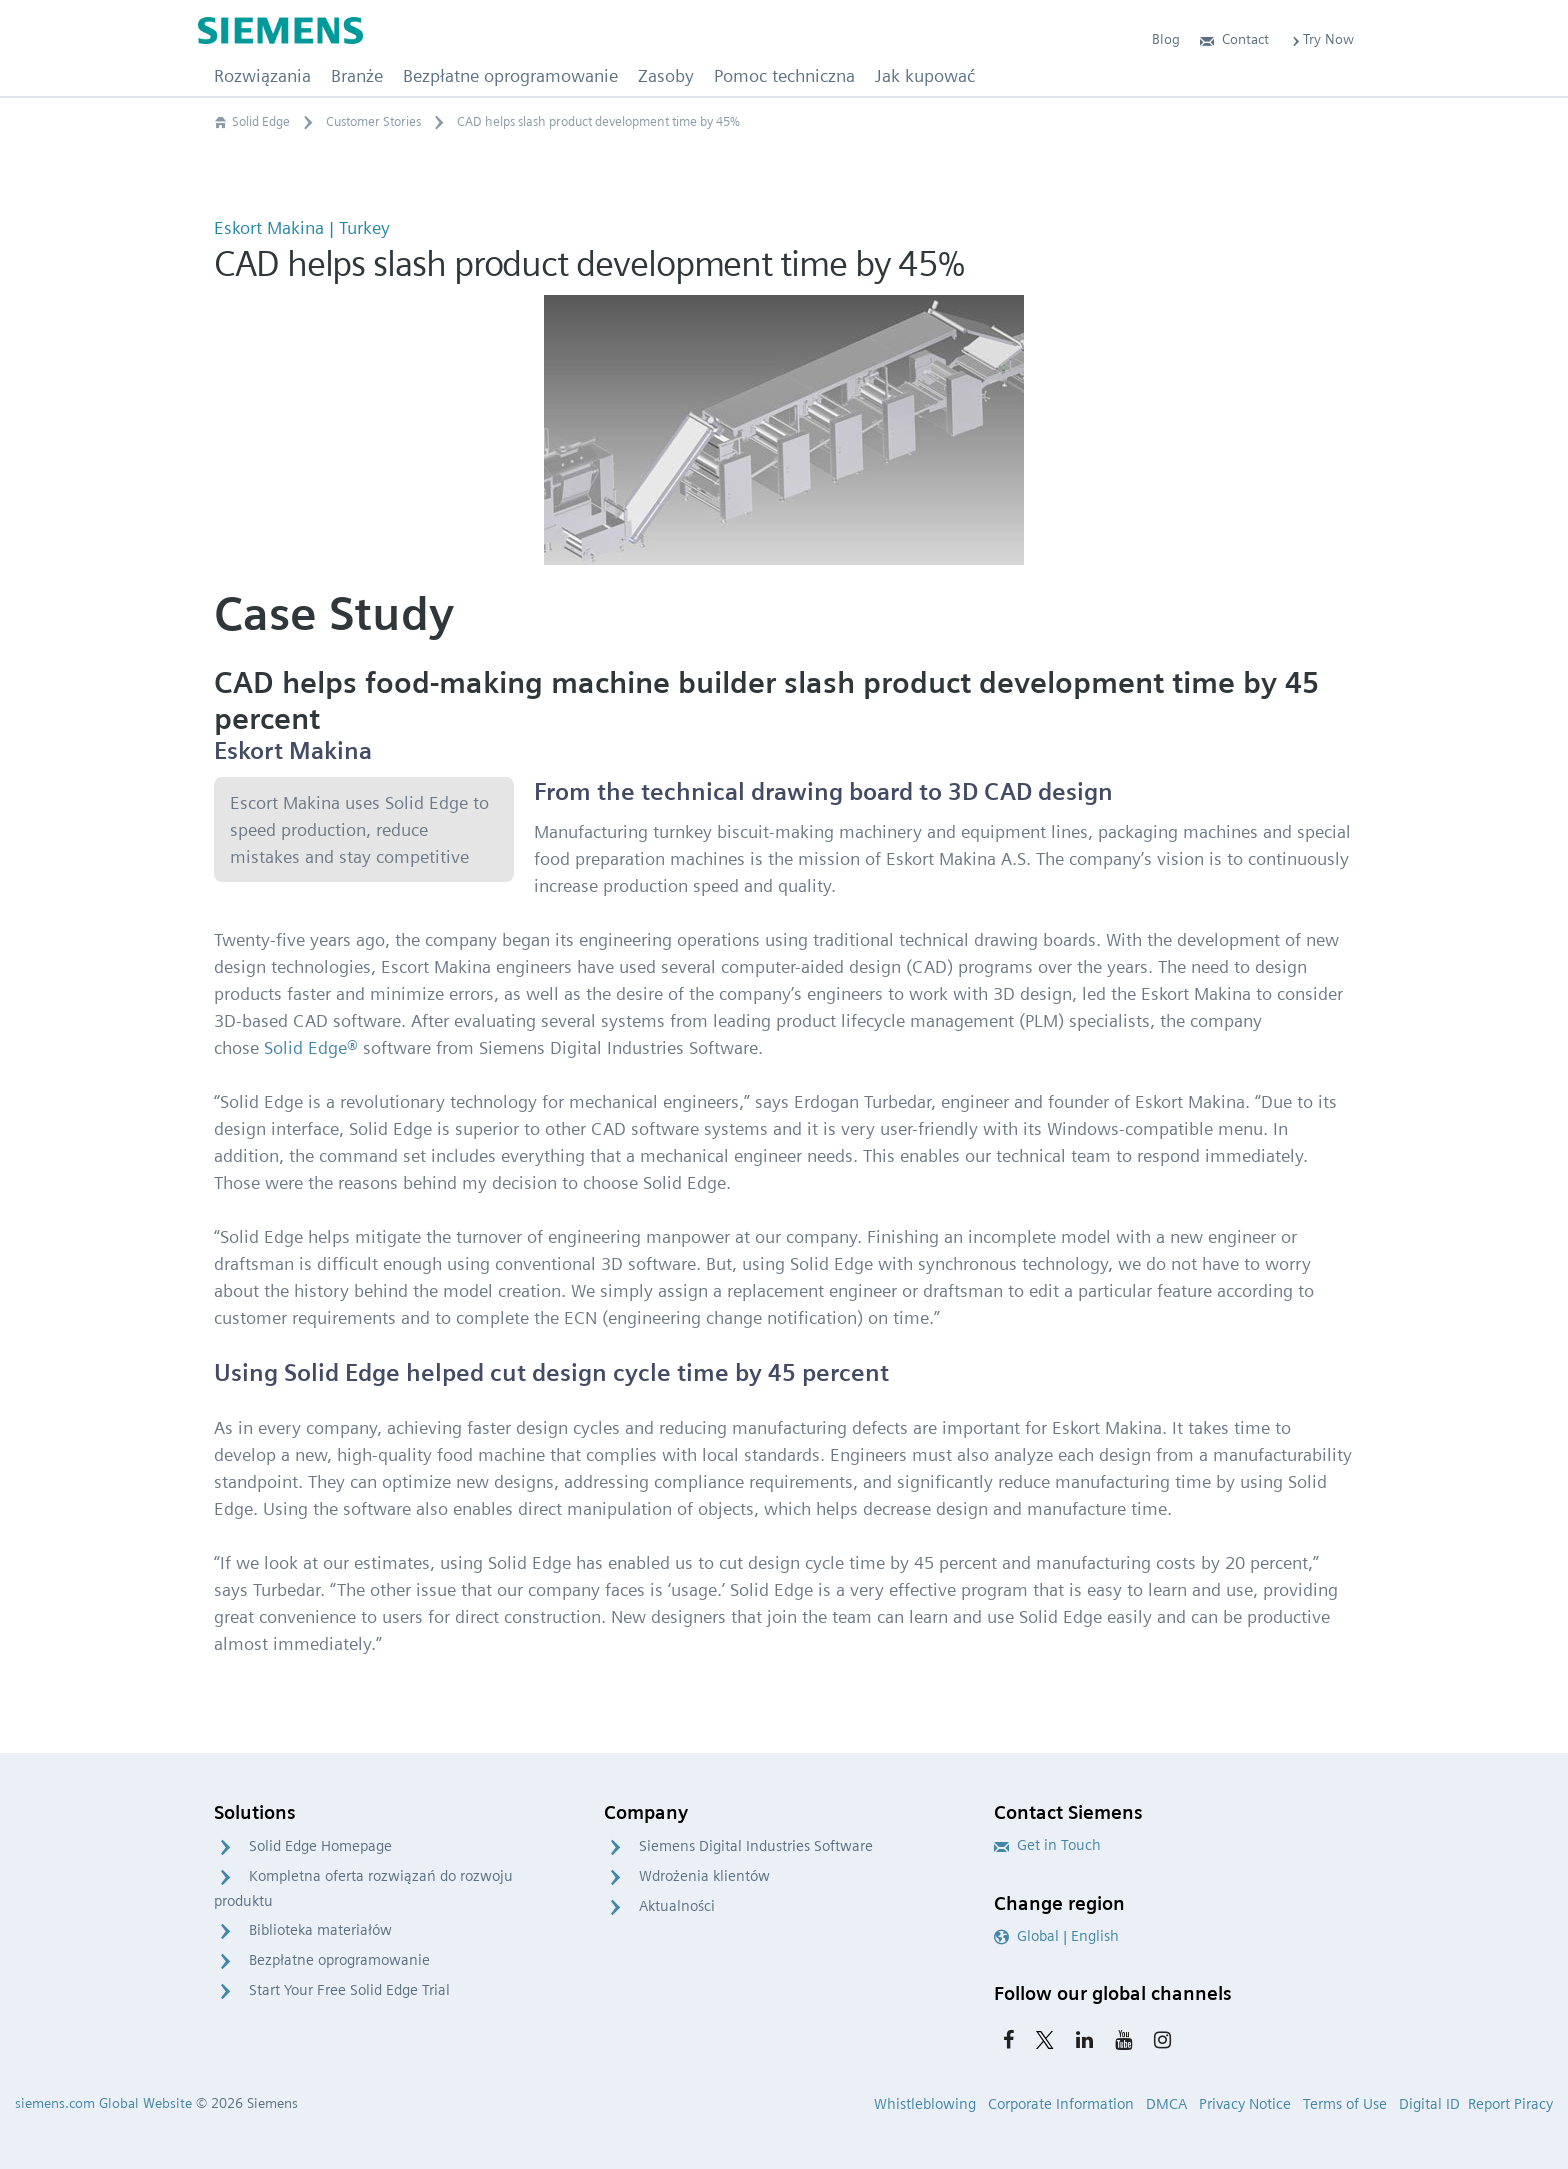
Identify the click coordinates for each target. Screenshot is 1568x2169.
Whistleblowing (925, 2104)
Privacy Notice (1245, 2104)
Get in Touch (1047, 1845)
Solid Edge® (311, 1047)
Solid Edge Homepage (320, 1846)
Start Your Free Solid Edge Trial (349, 1990)
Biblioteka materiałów (320, 1930)
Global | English (1056, 1936)
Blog (1166, 39)
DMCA (1166, 2104)
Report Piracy (1510, 2104)
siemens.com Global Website (103, 2103)
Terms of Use (1345, 2104)
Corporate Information (1061, 2104)
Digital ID (1429, 2104)
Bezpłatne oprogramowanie (339, 1960)
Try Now (1321, 39)
